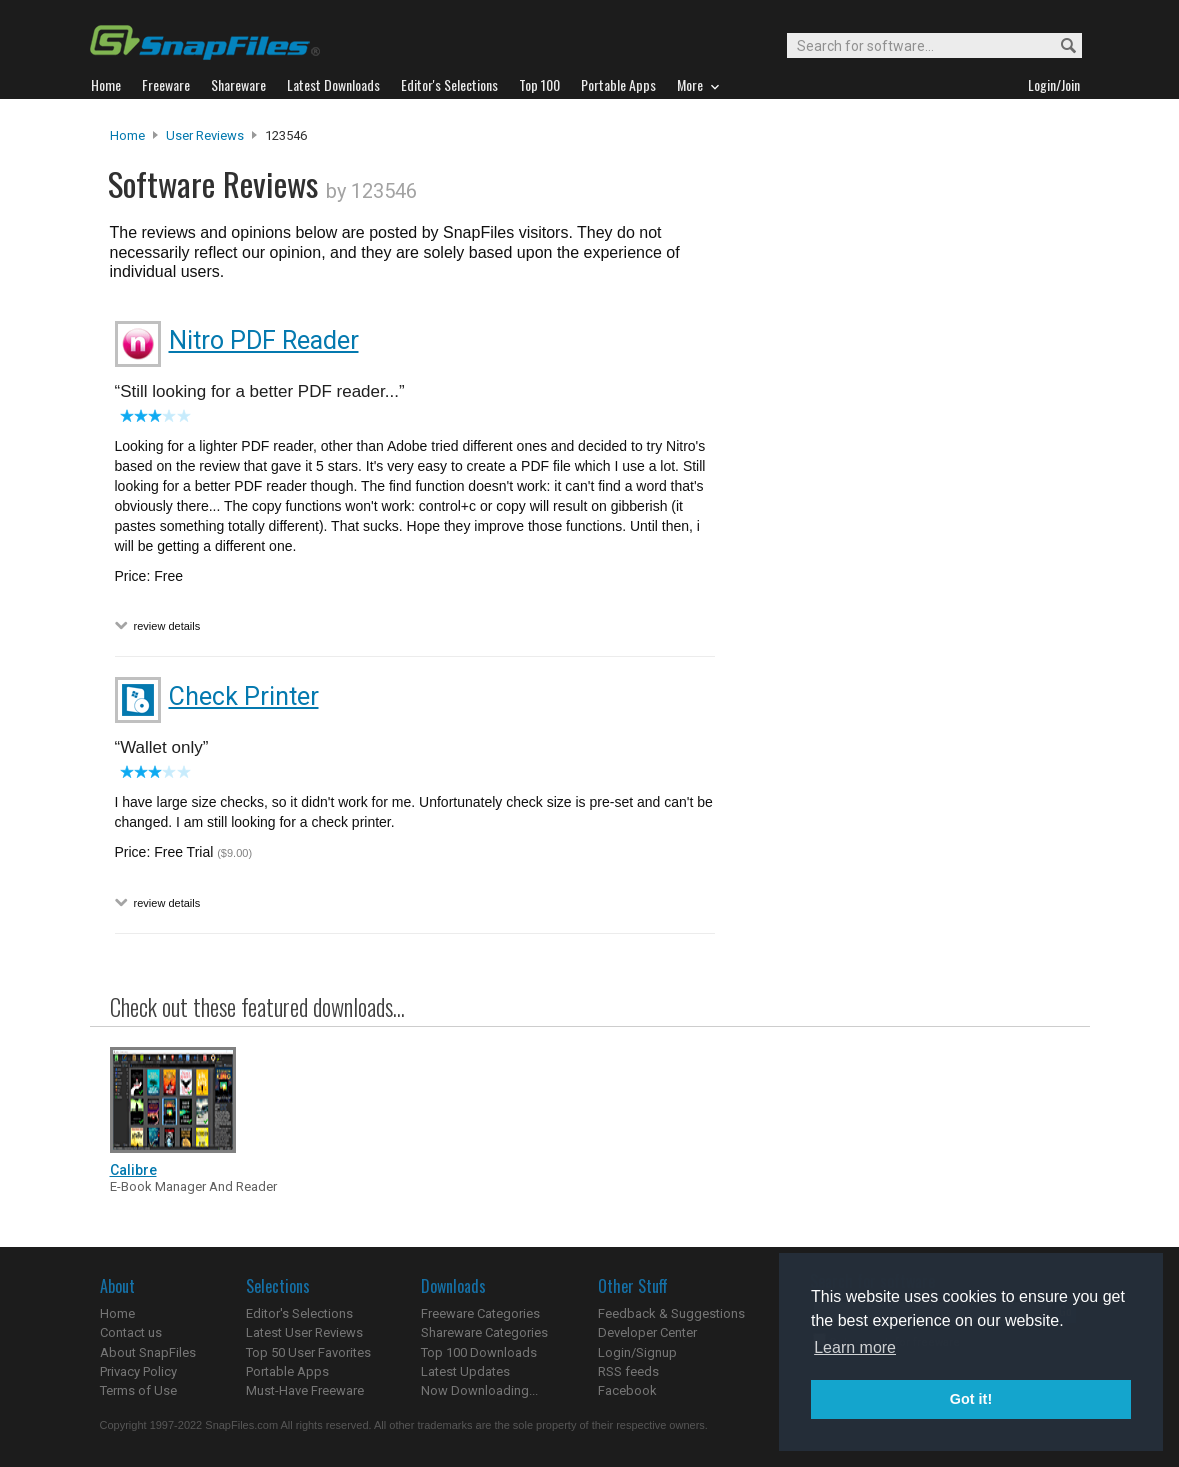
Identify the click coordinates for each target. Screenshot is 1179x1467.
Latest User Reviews (304, 1332)
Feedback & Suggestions (671, 1313)
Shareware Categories (484, 1332)
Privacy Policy (138, 1371)
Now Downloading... (479, 1390)
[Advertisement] (900, 533)
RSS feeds (628, 1371)
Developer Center (647, 1332)
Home (127, 135)
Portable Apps (287, 1371)
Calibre (133, 1170)
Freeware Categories (480, 1313)
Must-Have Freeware (305, 1390)
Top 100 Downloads (479, 1352)
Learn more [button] (855, 1347)
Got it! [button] (971, 1399)
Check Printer (244, 696)
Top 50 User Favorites (308, 1352)
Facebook (627, 1390)
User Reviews (205, 135)
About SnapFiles (148, 1352)
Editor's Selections (299, 1313)
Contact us (131, 1332)
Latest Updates (465, 1371)
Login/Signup (637, 1352)
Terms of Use (138, 1390)
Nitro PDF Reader (264, 340)
